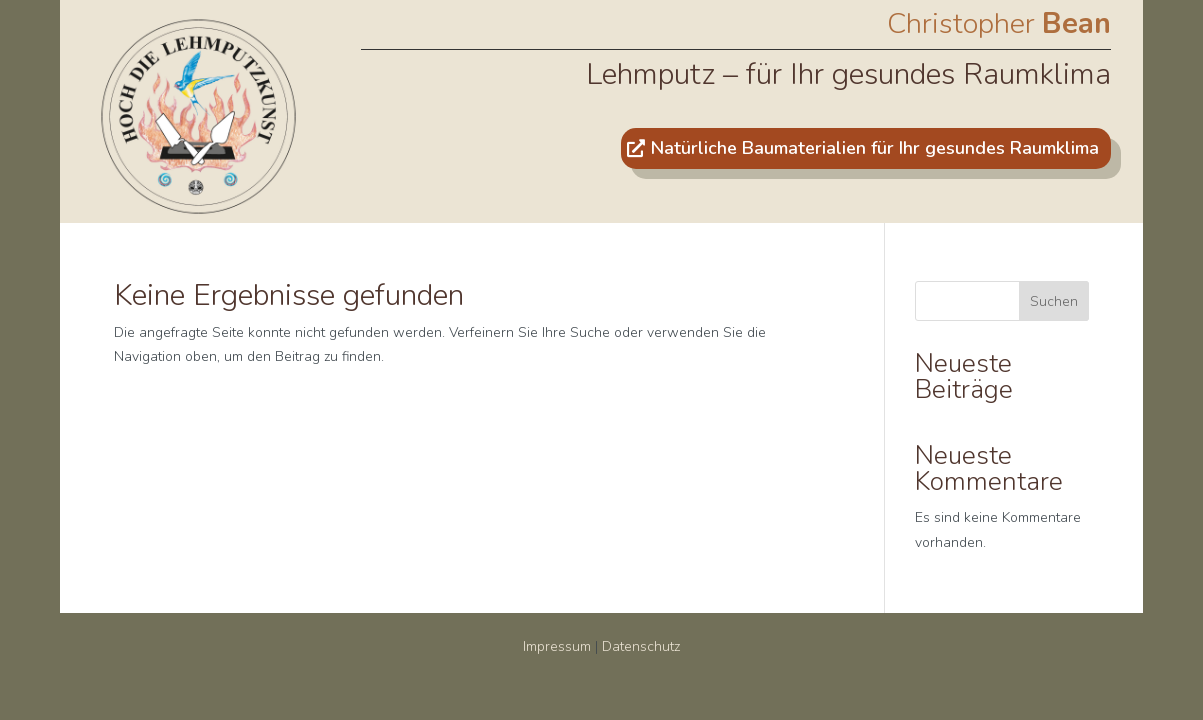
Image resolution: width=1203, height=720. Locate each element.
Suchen (1054, 301)
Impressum (557, 646)
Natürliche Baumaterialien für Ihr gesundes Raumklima (875, 148)
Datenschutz (641, 646)
